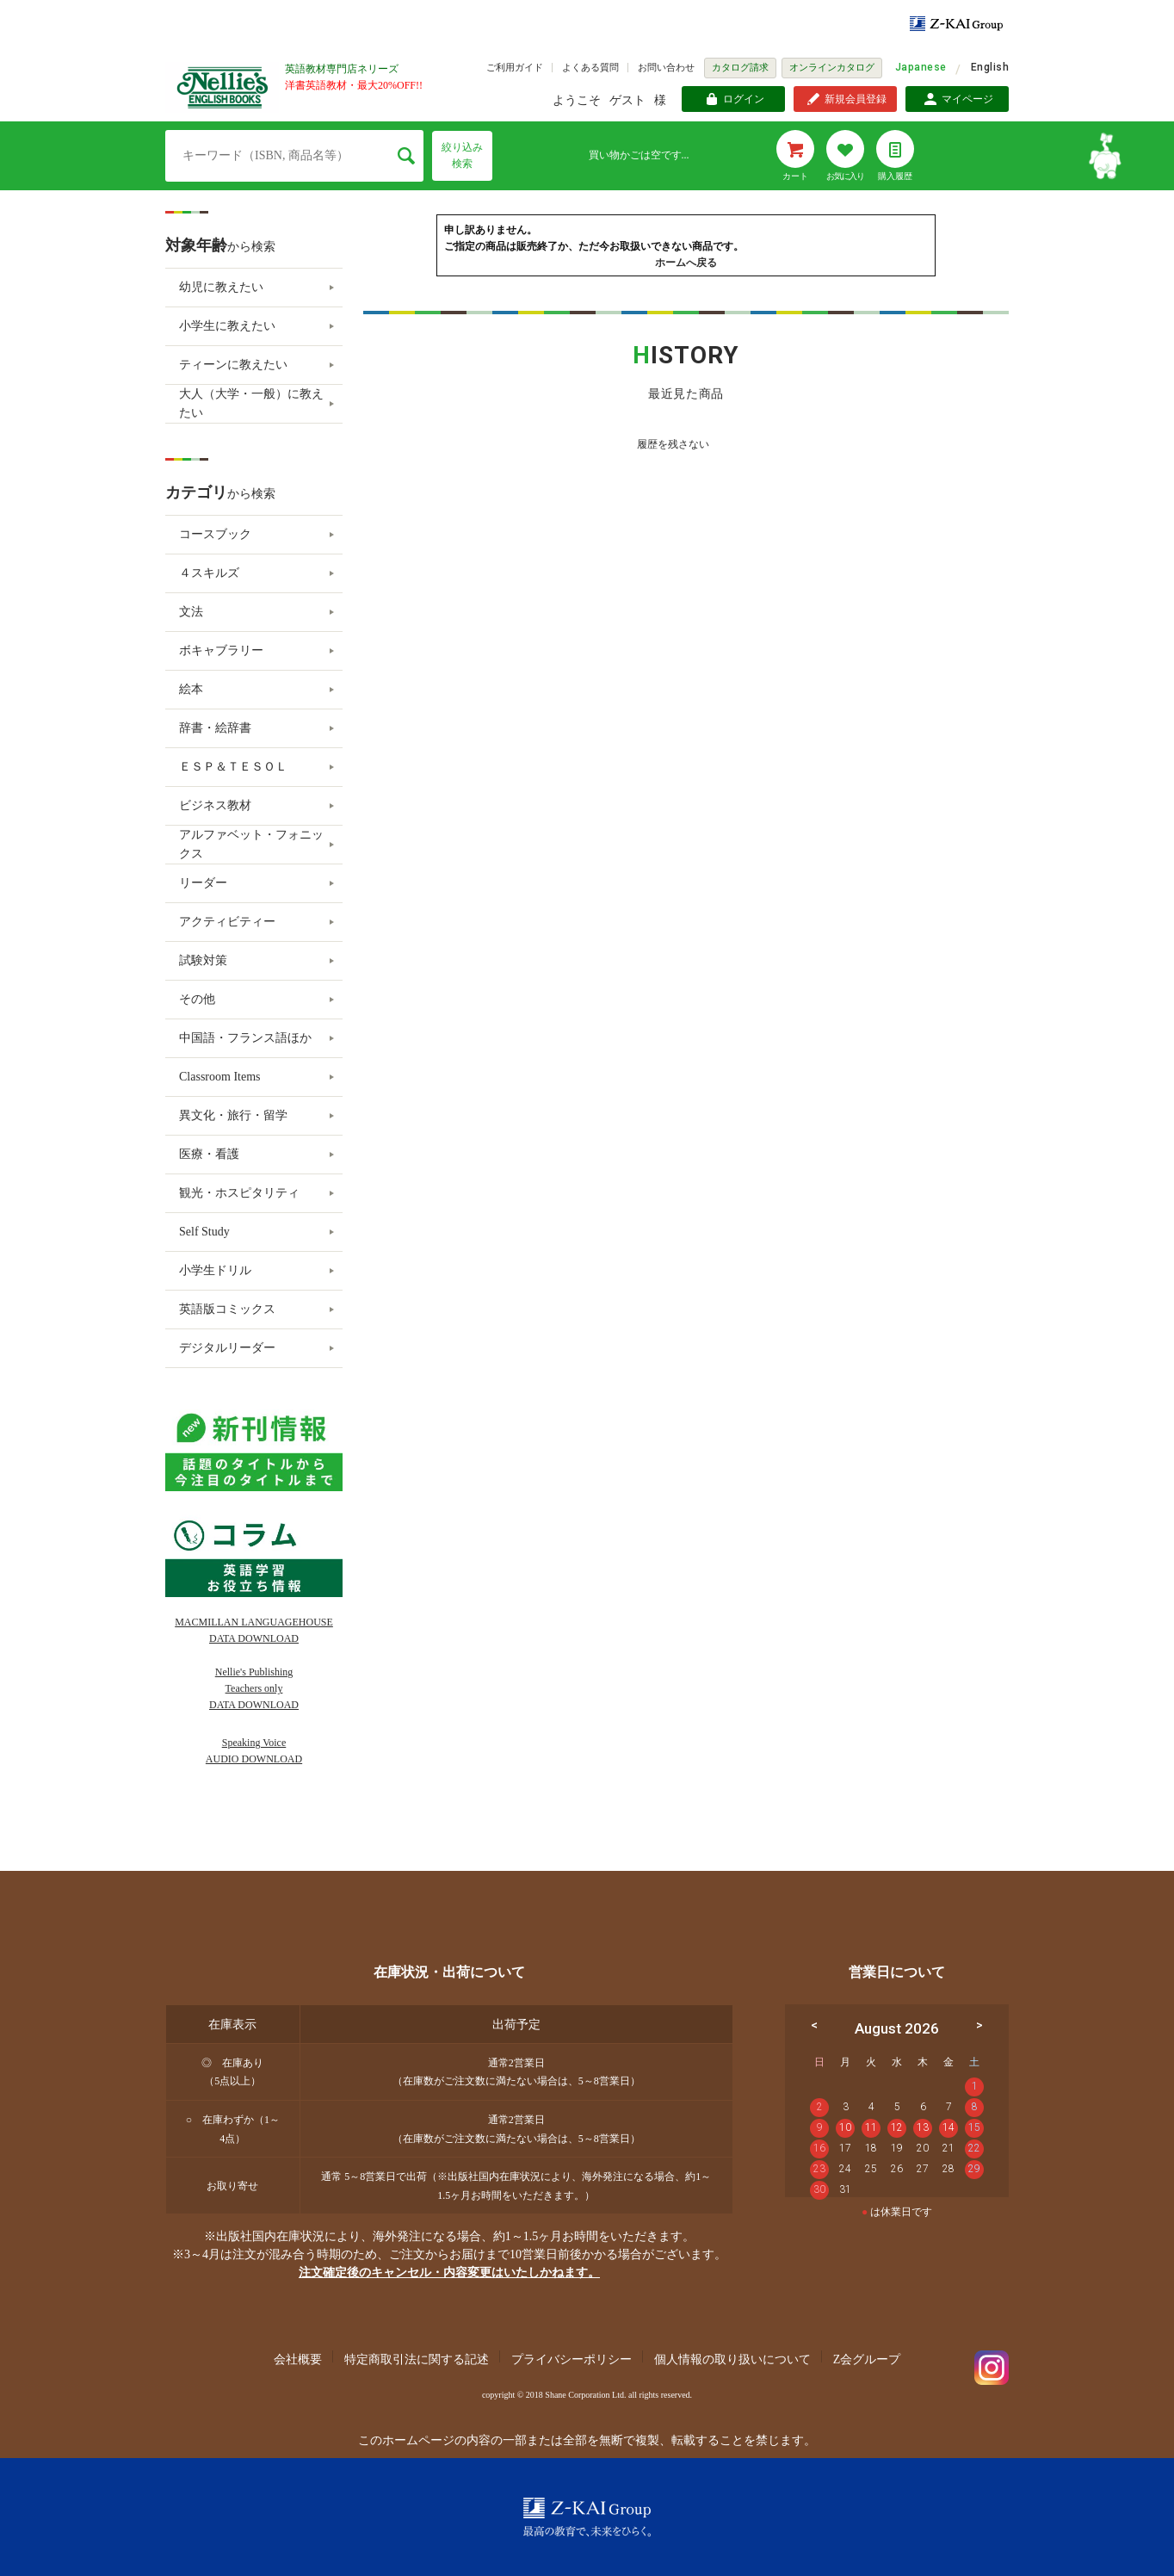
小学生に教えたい (227, 325)
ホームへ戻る (686, 263)
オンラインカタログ (831, 67)
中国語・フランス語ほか (245, 1037)
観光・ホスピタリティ (239, 1192)
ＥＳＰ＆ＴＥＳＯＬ (233, 766)
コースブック (215, 534)
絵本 (191, 689)
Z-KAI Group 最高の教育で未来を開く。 (587, 2517)
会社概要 (298, 2359)
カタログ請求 (740, 67)
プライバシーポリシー (571, 2359)
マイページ (967, 99)
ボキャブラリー (221, 650)
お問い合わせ (666, 67)
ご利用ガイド (514, 67)
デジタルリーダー (227, 1347)
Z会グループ (867, 2359)
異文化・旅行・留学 (233, 1115)
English (990, 67)
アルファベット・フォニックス (251, 844)
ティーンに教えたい (233, 364)
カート (795, 176)
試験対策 (203, 960)
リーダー (203, 882)
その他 (197, 999)
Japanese (921, 67)
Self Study (204, 1231)
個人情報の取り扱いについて (732, 2359)
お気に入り (845, 176)
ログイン (743, 99)
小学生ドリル (215, 1270)
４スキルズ (209, 573)
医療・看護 (209, 1154)
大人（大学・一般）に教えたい (251, 403)
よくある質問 (590, 67)
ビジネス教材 (215, 805)
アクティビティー (227, 921)
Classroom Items (220, 1076)
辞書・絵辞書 (215, 727)
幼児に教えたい (221, 287)
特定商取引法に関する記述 (416, 2359)
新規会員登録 (856, 99)
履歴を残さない (673, 444)
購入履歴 (895, 176)
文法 (191, 611)
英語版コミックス (227, 1309)
